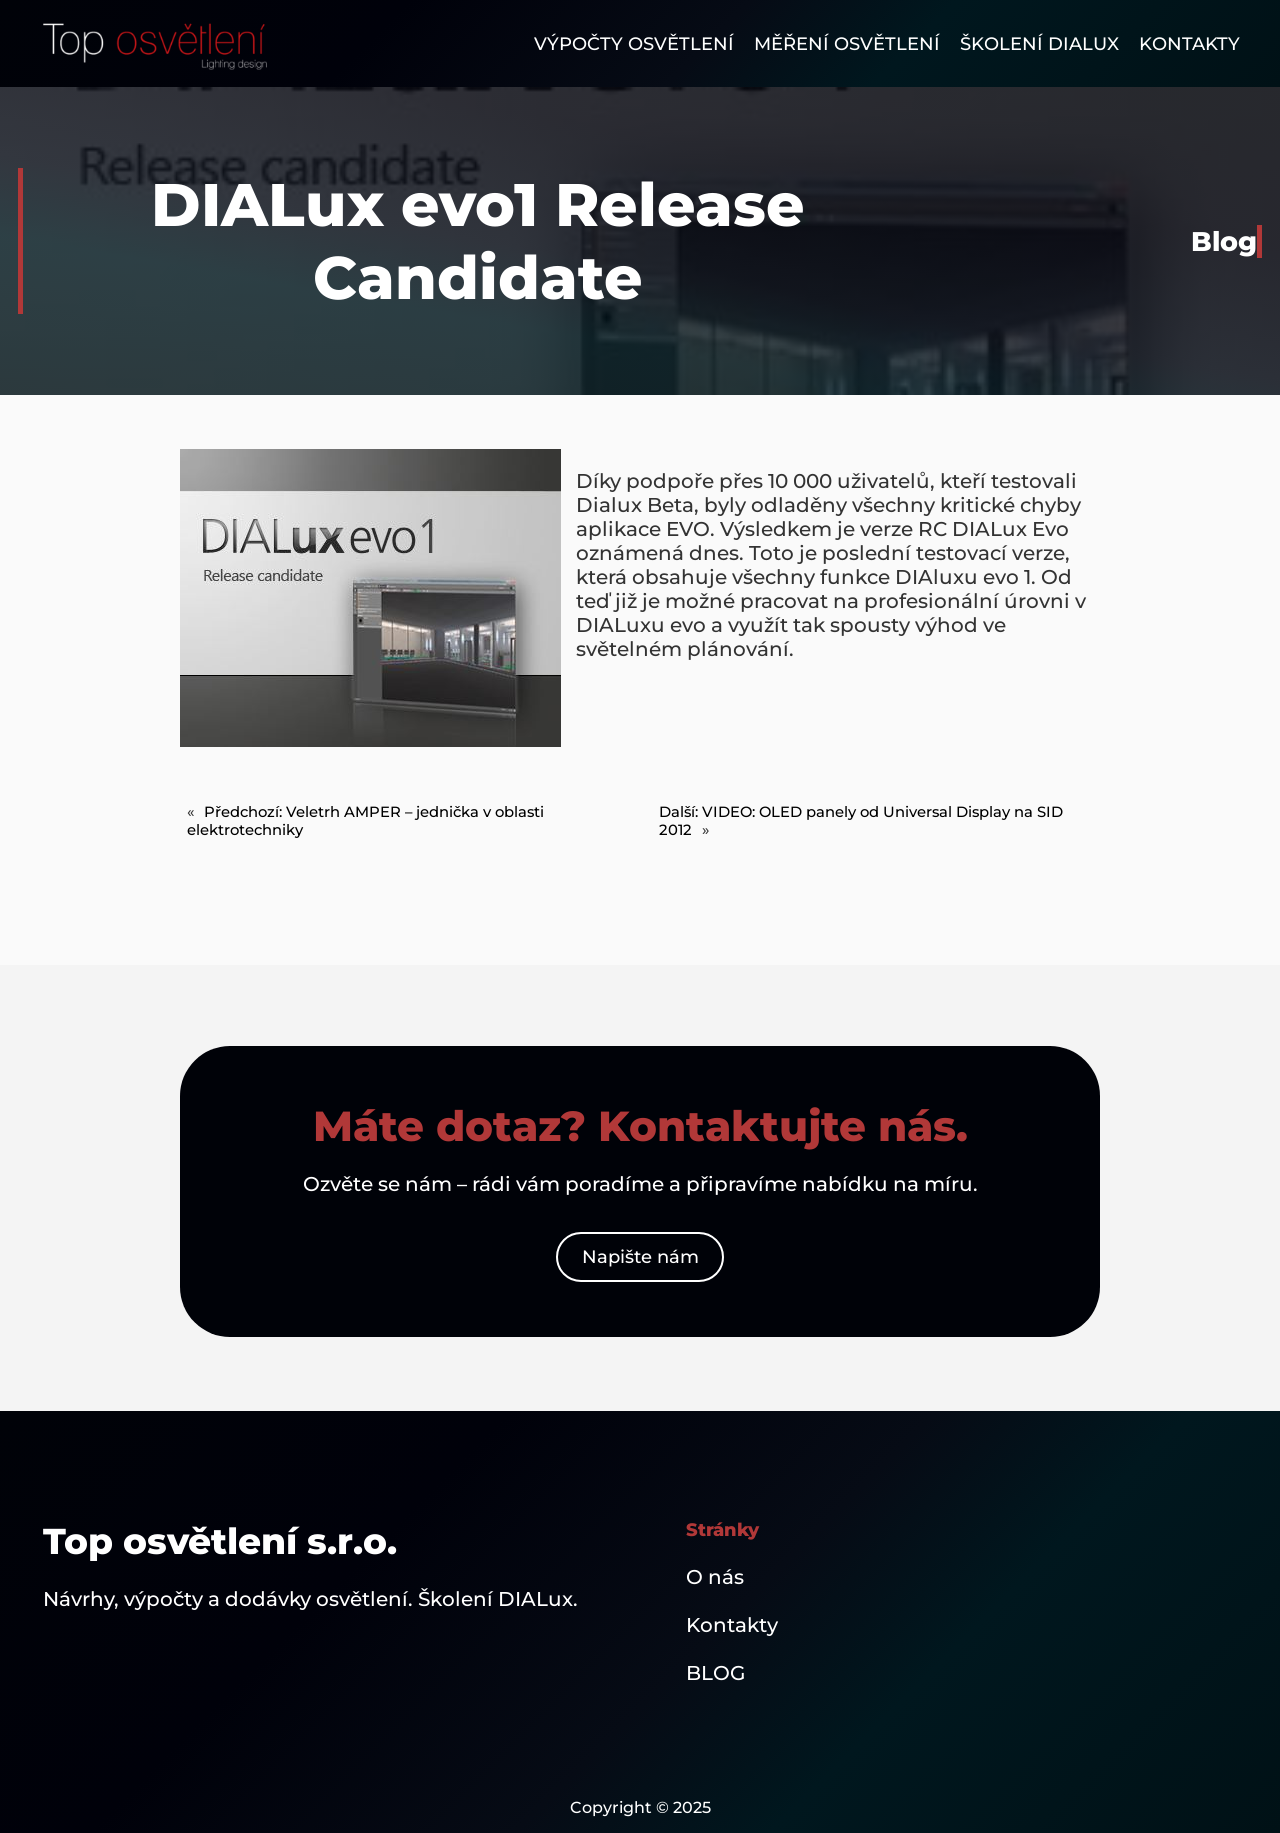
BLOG (715, 1673)
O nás (715, 1577)
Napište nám (640, 1257)
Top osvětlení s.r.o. (220, 1541)
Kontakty (732, 1625)
